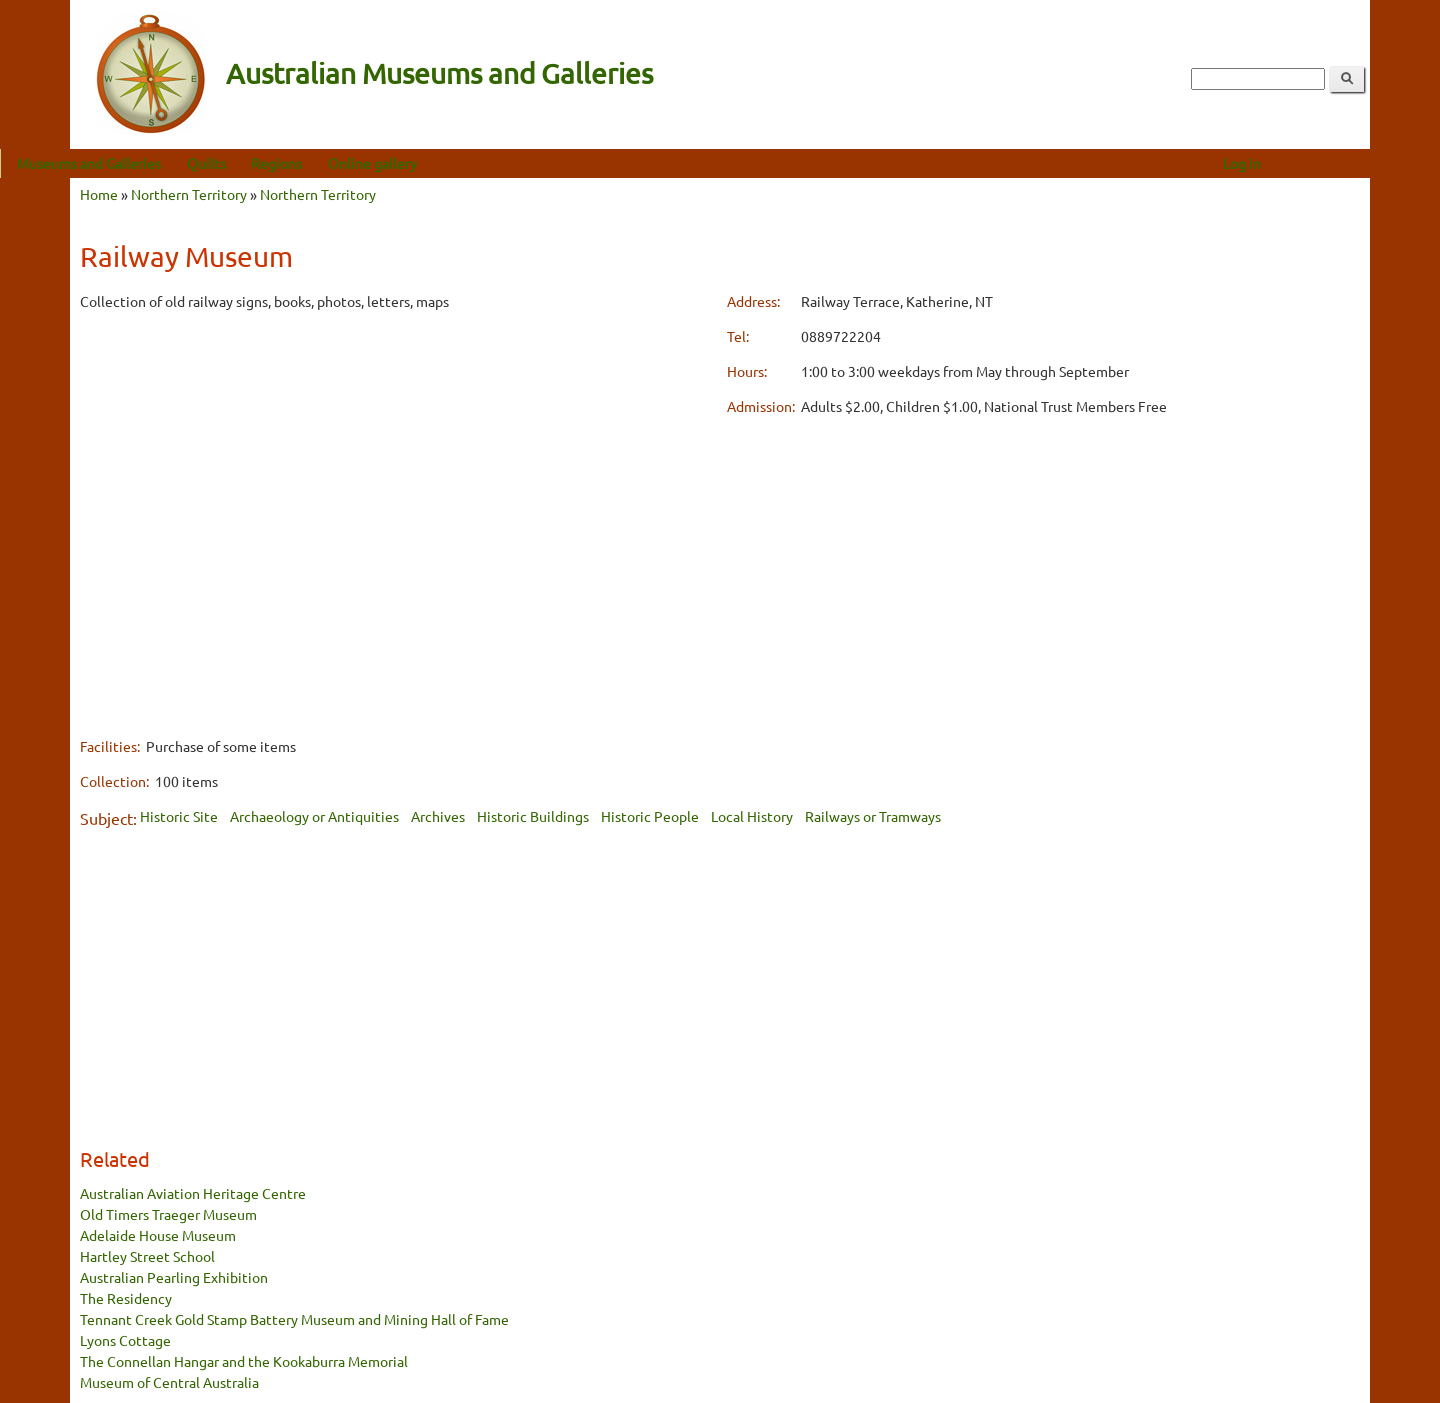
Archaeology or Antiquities (314, 816)
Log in (1312, 163)
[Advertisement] (396, 469)
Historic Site (179, 816)
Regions (346, 163)
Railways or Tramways (873, 816)
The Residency (126, 1298)
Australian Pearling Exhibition (174, 1277)
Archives (438, 816)
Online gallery (442, 163)
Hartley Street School (147, 1256)
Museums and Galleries (159, 163)
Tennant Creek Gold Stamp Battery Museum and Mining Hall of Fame (294, 1319)
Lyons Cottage (125, 1340)
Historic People (650, 816)
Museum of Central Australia (169, 1382)
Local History (752, 816)
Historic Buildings (533, 816)
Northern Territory (189, 194)
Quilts (276, 163)
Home (99, 194)
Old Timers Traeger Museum (168, 1214)
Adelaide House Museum (158, 1235)
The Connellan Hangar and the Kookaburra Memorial (244, 1361)
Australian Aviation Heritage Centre (193, 1193)
